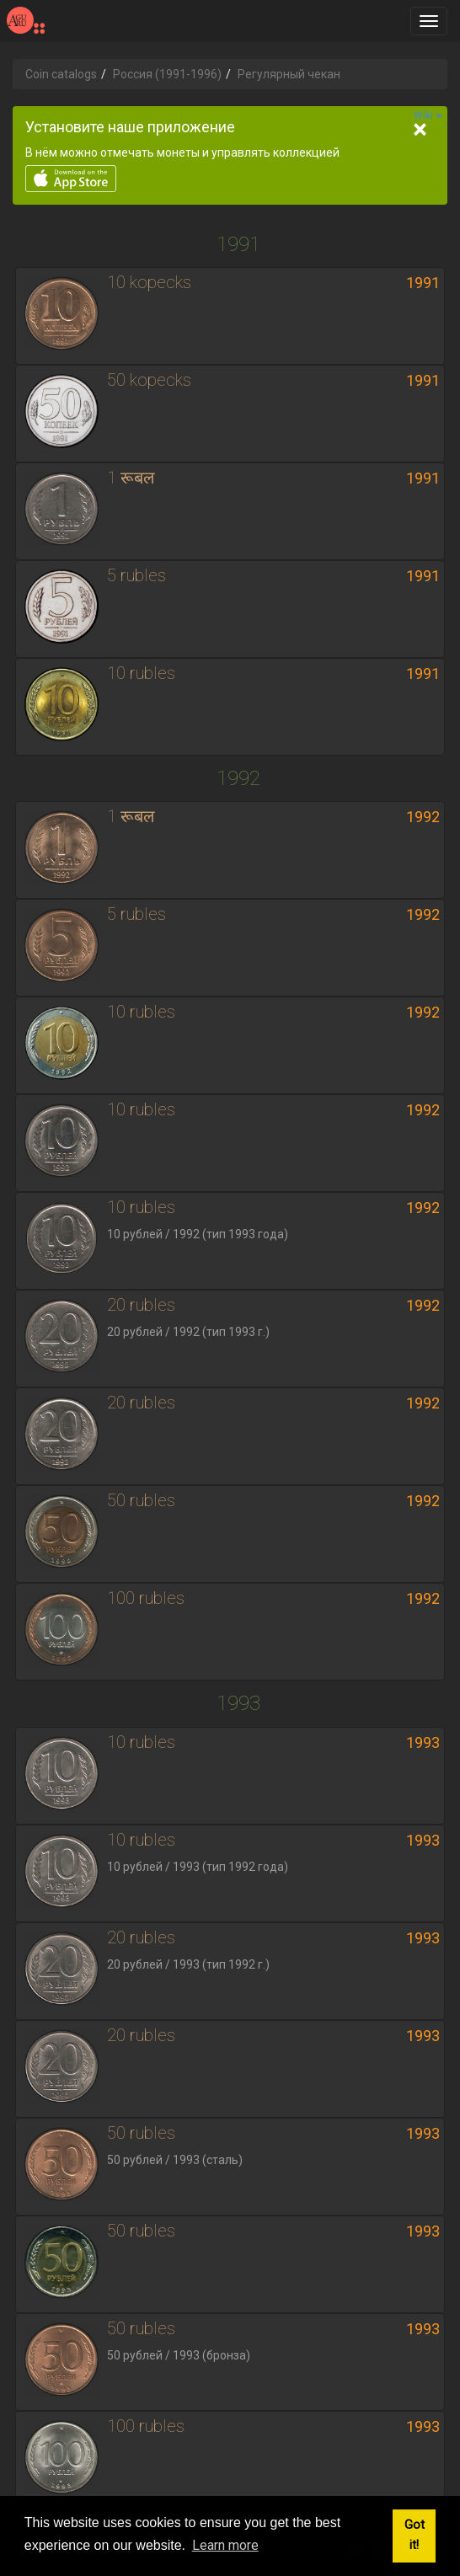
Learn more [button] (225, 2545)
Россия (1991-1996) (167, 74)
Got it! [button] (414, 2535)
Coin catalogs (61, 74)
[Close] (419, 129)
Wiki (428, 115)
